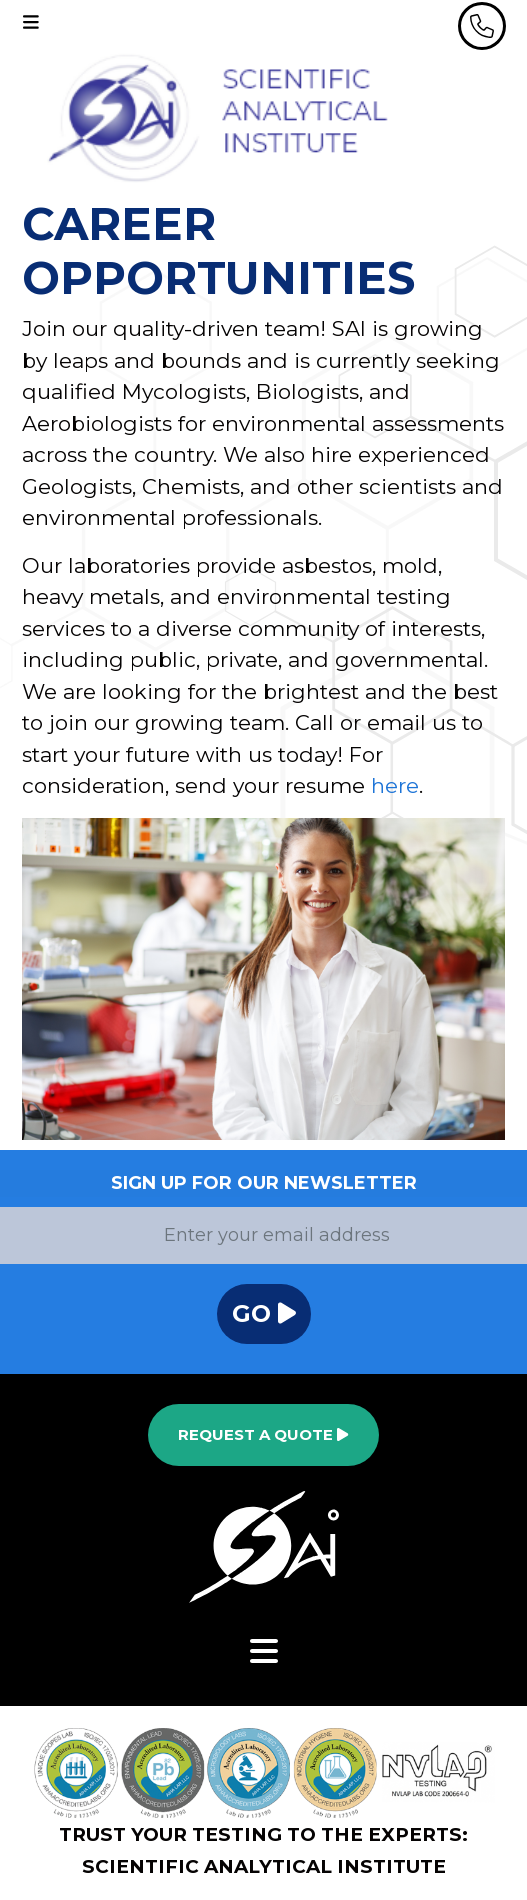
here (395, 785)
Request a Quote (263, 1434)
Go (264, 1313)
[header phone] (482, 26)
